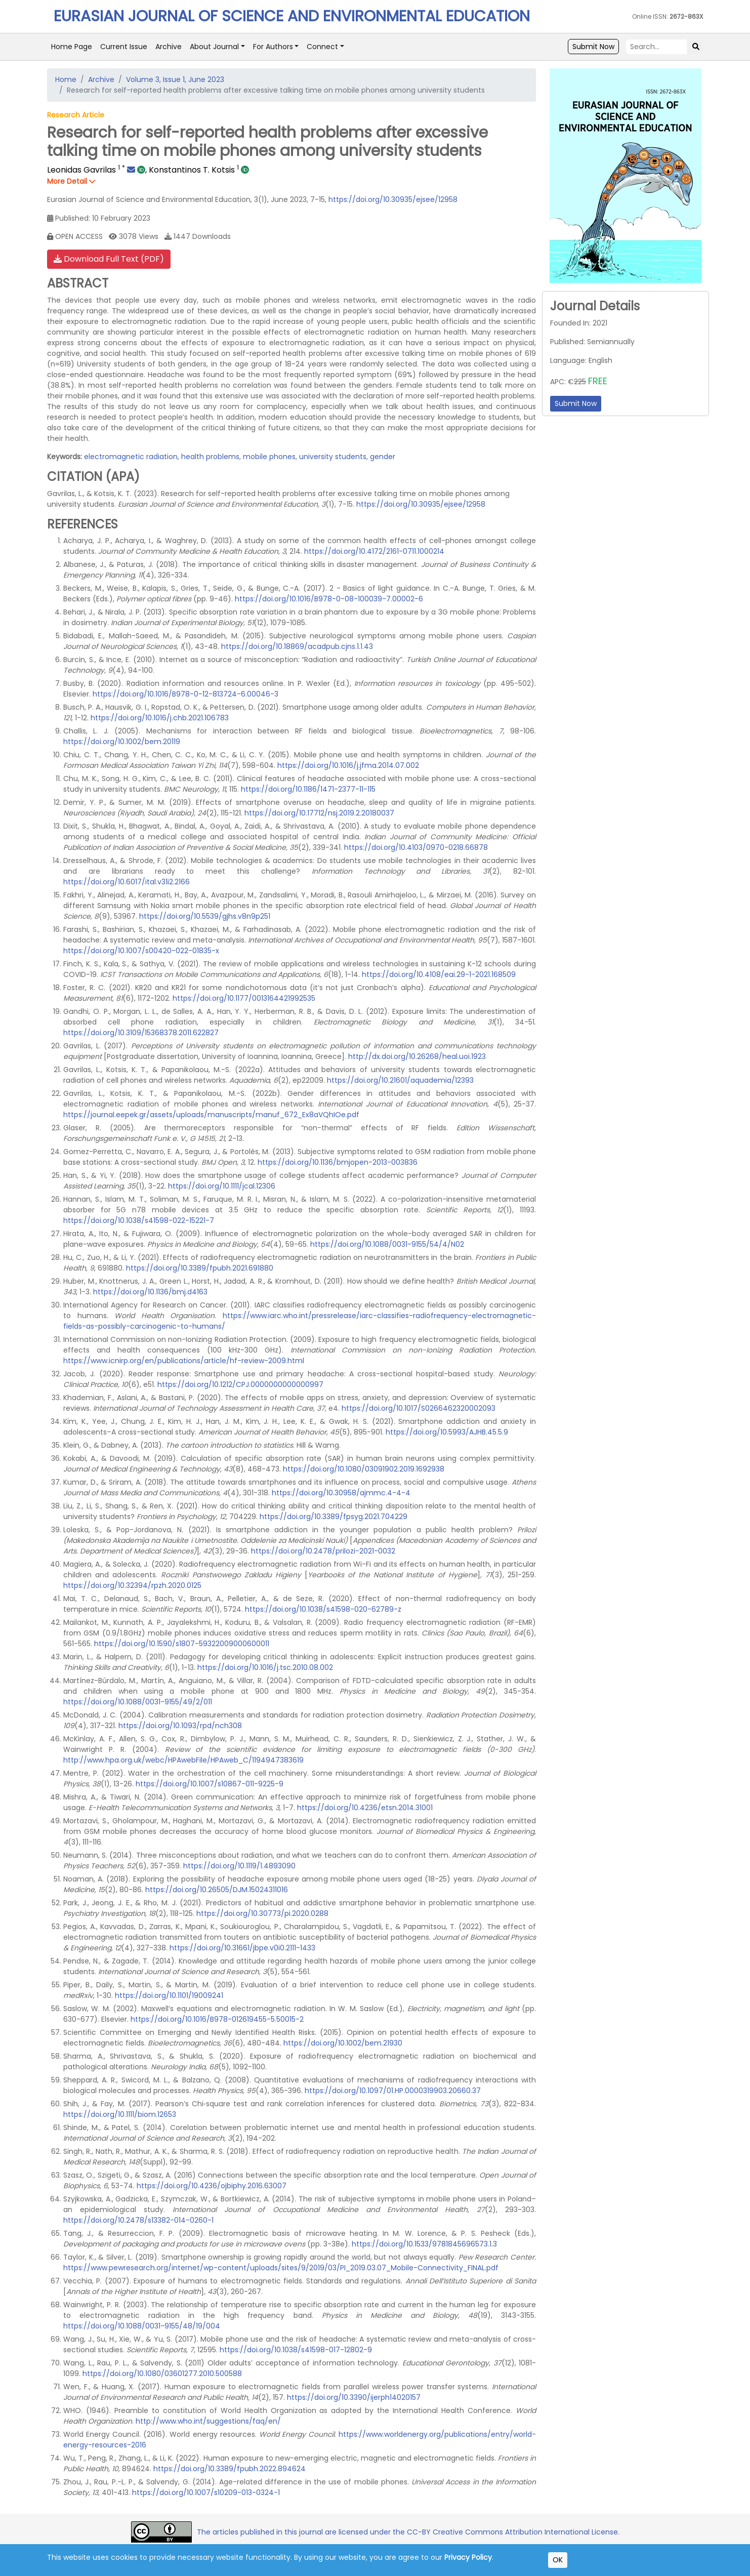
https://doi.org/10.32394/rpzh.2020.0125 (132, 1585)
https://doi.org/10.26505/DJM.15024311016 (216, 1890)
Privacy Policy (468, 2557)
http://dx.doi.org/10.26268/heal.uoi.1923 (417, 1056)
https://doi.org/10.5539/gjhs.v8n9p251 (204, 916)
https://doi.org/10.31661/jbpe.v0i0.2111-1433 (242, 1948)
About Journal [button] (214, 47)
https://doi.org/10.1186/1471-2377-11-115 (308, 789)
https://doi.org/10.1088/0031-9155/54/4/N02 (387, 1244)
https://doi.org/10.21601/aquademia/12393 (400, 1080)
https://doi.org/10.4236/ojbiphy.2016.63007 (211, 2186)
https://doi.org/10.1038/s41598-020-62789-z (323, 1609)
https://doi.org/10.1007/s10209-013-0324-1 (206, 2492)
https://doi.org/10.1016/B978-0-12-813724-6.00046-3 (185, 694)
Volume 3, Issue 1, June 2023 (175, 79)
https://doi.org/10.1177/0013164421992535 (244, 998)
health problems (210, 457)
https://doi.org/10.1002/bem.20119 (121, 742)
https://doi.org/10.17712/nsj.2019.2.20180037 (319, 813)
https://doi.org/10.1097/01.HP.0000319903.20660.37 (393, 2091)
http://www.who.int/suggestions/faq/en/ (208, 2421)
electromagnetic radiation (131, 457)
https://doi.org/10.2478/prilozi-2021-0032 (323, 1551)
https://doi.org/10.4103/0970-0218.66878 (416, 847)
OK (558, 2560)
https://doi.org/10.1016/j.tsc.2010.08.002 (265, 1667)
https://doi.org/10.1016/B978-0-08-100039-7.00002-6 (329, 599)
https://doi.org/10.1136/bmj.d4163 (150, 1292)
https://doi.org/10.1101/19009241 (169, 1995)
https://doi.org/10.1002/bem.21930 (342, 2043)
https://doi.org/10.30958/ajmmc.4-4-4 (341, 1493)
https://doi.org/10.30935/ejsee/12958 (392, 199)
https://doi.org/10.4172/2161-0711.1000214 (374, 551)
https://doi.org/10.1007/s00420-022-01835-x (141, 951)
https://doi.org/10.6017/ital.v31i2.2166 (126, 882)
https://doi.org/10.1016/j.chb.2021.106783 (160, 718)
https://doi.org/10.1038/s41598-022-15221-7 (138, 1220)
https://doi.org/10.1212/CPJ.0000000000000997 (240, 1384)
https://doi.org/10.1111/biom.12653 (119, 2114)
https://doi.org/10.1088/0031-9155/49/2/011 (137, 1702)
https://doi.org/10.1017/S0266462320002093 (418, 1408)
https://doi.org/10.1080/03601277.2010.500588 (162, 2373)
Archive (168, 47)
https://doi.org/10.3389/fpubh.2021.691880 (199, 1268)
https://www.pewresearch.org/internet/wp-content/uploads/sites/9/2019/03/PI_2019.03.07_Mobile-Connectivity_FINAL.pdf (280, 2268)
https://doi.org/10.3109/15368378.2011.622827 (141, 1033)
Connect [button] (322, 47)
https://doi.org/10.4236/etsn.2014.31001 (365, 1808)
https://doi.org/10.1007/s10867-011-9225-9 (209, 1784)
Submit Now (593, 47)
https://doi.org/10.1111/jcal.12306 (221, 1186)
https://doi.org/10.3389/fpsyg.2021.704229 (333, 1516)
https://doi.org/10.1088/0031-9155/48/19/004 (141, 2326)
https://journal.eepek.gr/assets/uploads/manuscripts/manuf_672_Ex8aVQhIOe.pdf (211, 1115)
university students (332, 457)
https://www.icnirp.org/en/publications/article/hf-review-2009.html (183, 1361)
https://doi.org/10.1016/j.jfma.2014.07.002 (348, 765)
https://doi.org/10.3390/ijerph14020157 (354, 2397)
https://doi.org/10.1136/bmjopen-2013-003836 (338, 1162)
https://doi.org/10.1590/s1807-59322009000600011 (181, 1644)
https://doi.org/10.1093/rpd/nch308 (180, 1726)
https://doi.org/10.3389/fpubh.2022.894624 (229, 2469)
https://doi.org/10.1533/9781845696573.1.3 (424, 2244)
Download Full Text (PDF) (109, 259)
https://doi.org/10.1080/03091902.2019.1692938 (363, 1469)
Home (65, 79)
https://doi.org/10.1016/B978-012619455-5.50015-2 (217, 2019)
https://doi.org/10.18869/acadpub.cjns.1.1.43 (297, 646)
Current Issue (123, 47)
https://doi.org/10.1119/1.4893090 (239, 1866)
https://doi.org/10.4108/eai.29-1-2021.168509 (439, 974)
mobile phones (269, 457)
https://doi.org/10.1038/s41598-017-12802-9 (296, 2350)
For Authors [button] (273, 47)
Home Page (71, 47)
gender (382, 457)
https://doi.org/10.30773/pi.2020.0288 (262, 1913)
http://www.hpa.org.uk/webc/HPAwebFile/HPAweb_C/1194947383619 (183, 1760)
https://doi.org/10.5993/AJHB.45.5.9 (447, 1432)
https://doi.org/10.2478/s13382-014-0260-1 (138, 2220)
